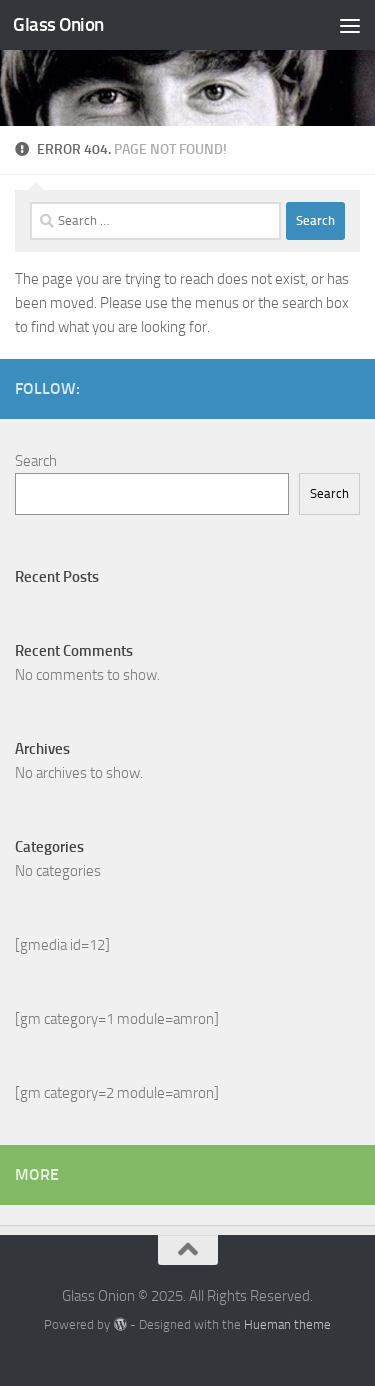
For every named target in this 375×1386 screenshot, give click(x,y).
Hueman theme (287, 1324)
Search (36, 461)
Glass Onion (58, 24)
